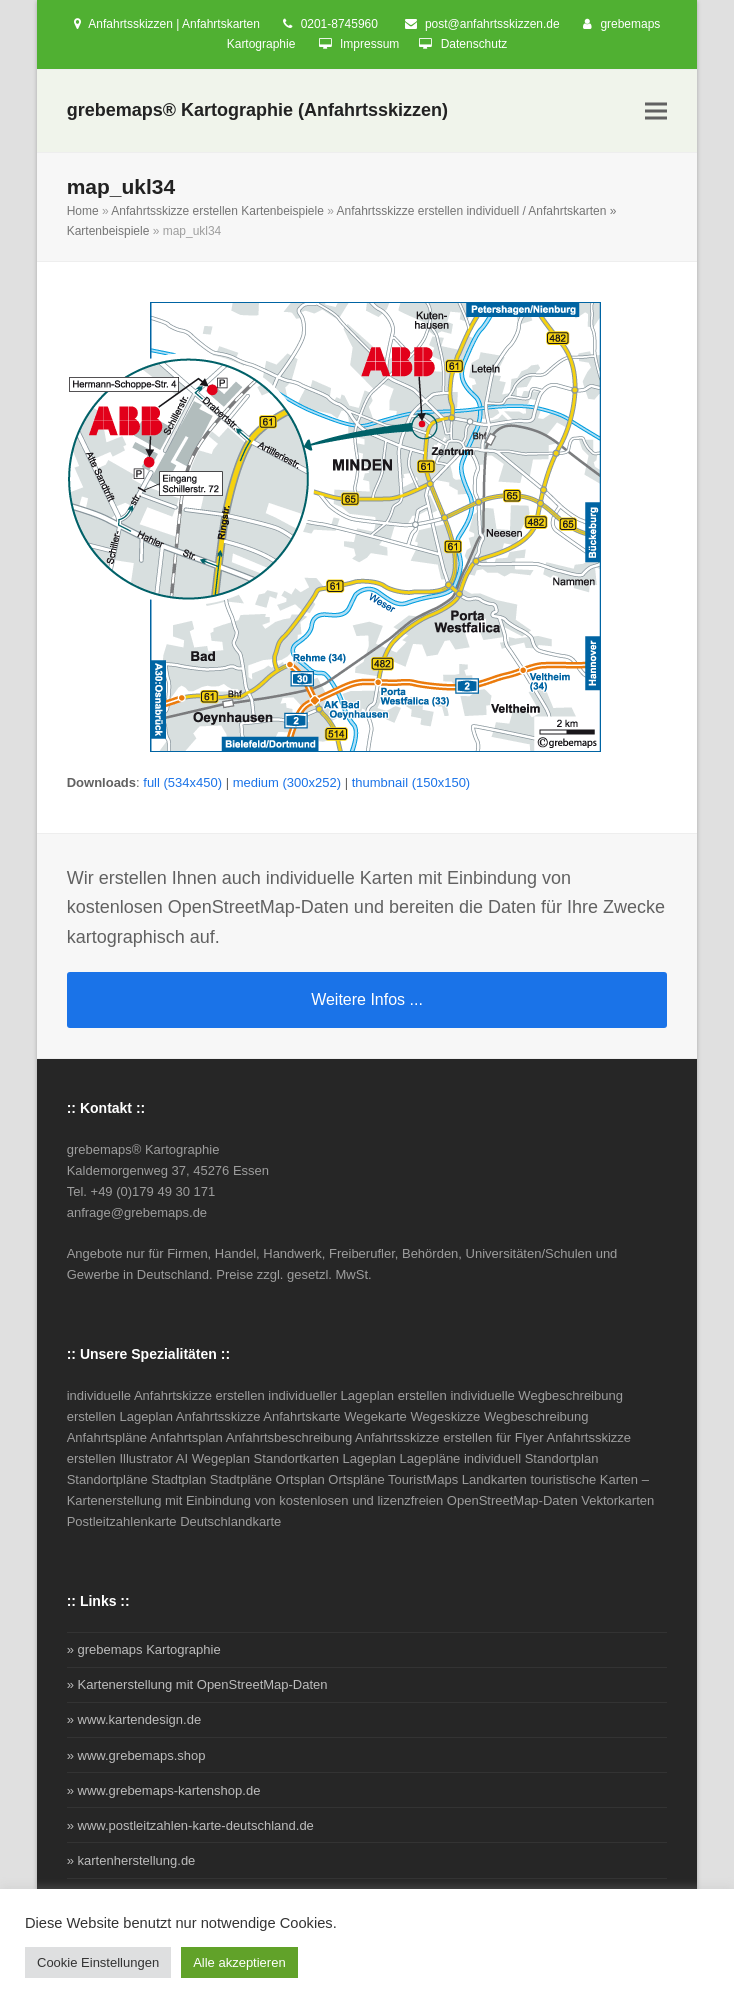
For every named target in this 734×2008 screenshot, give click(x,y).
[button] (656, 111)
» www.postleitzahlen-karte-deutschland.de (190, 1825)
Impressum (369, 44)
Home (83, 211)
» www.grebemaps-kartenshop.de (164, 1790)
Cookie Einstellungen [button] (98, 1962)
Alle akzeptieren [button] (239, 1962)
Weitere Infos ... (367, 999)
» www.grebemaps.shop (136, 1755)
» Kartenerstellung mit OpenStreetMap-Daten (197, 1684)
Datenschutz (474, 44)
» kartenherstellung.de (131, 1860)
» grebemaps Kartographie (144, 1649)
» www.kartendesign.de (134, 1719)
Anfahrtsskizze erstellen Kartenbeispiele (217, 211)
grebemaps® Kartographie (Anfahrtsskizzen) (257, 110)
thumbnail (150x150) (411, 782)
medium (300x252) (287, 782)
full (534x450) (182, 782)
